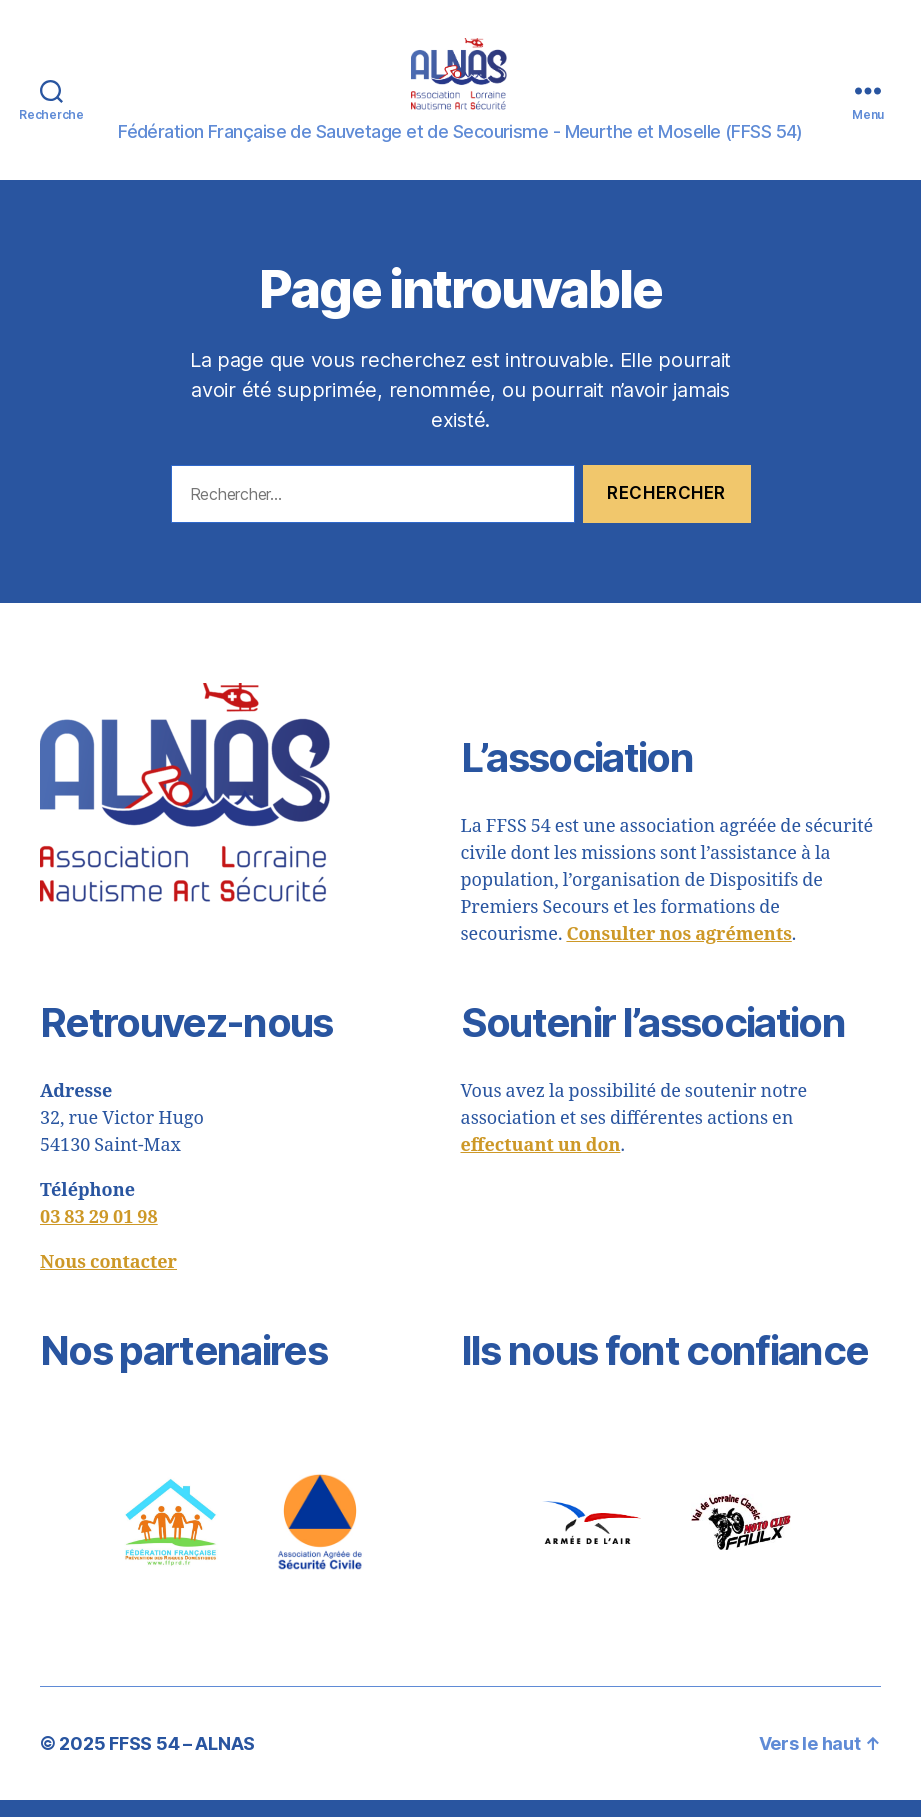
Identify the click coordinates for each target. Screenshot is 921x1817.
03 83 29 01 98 (99, 1234)
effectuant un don (541, 1162)
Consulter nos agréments (678, 951)
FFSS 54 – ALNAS (182, 1760)
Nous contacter (108, 1279)
